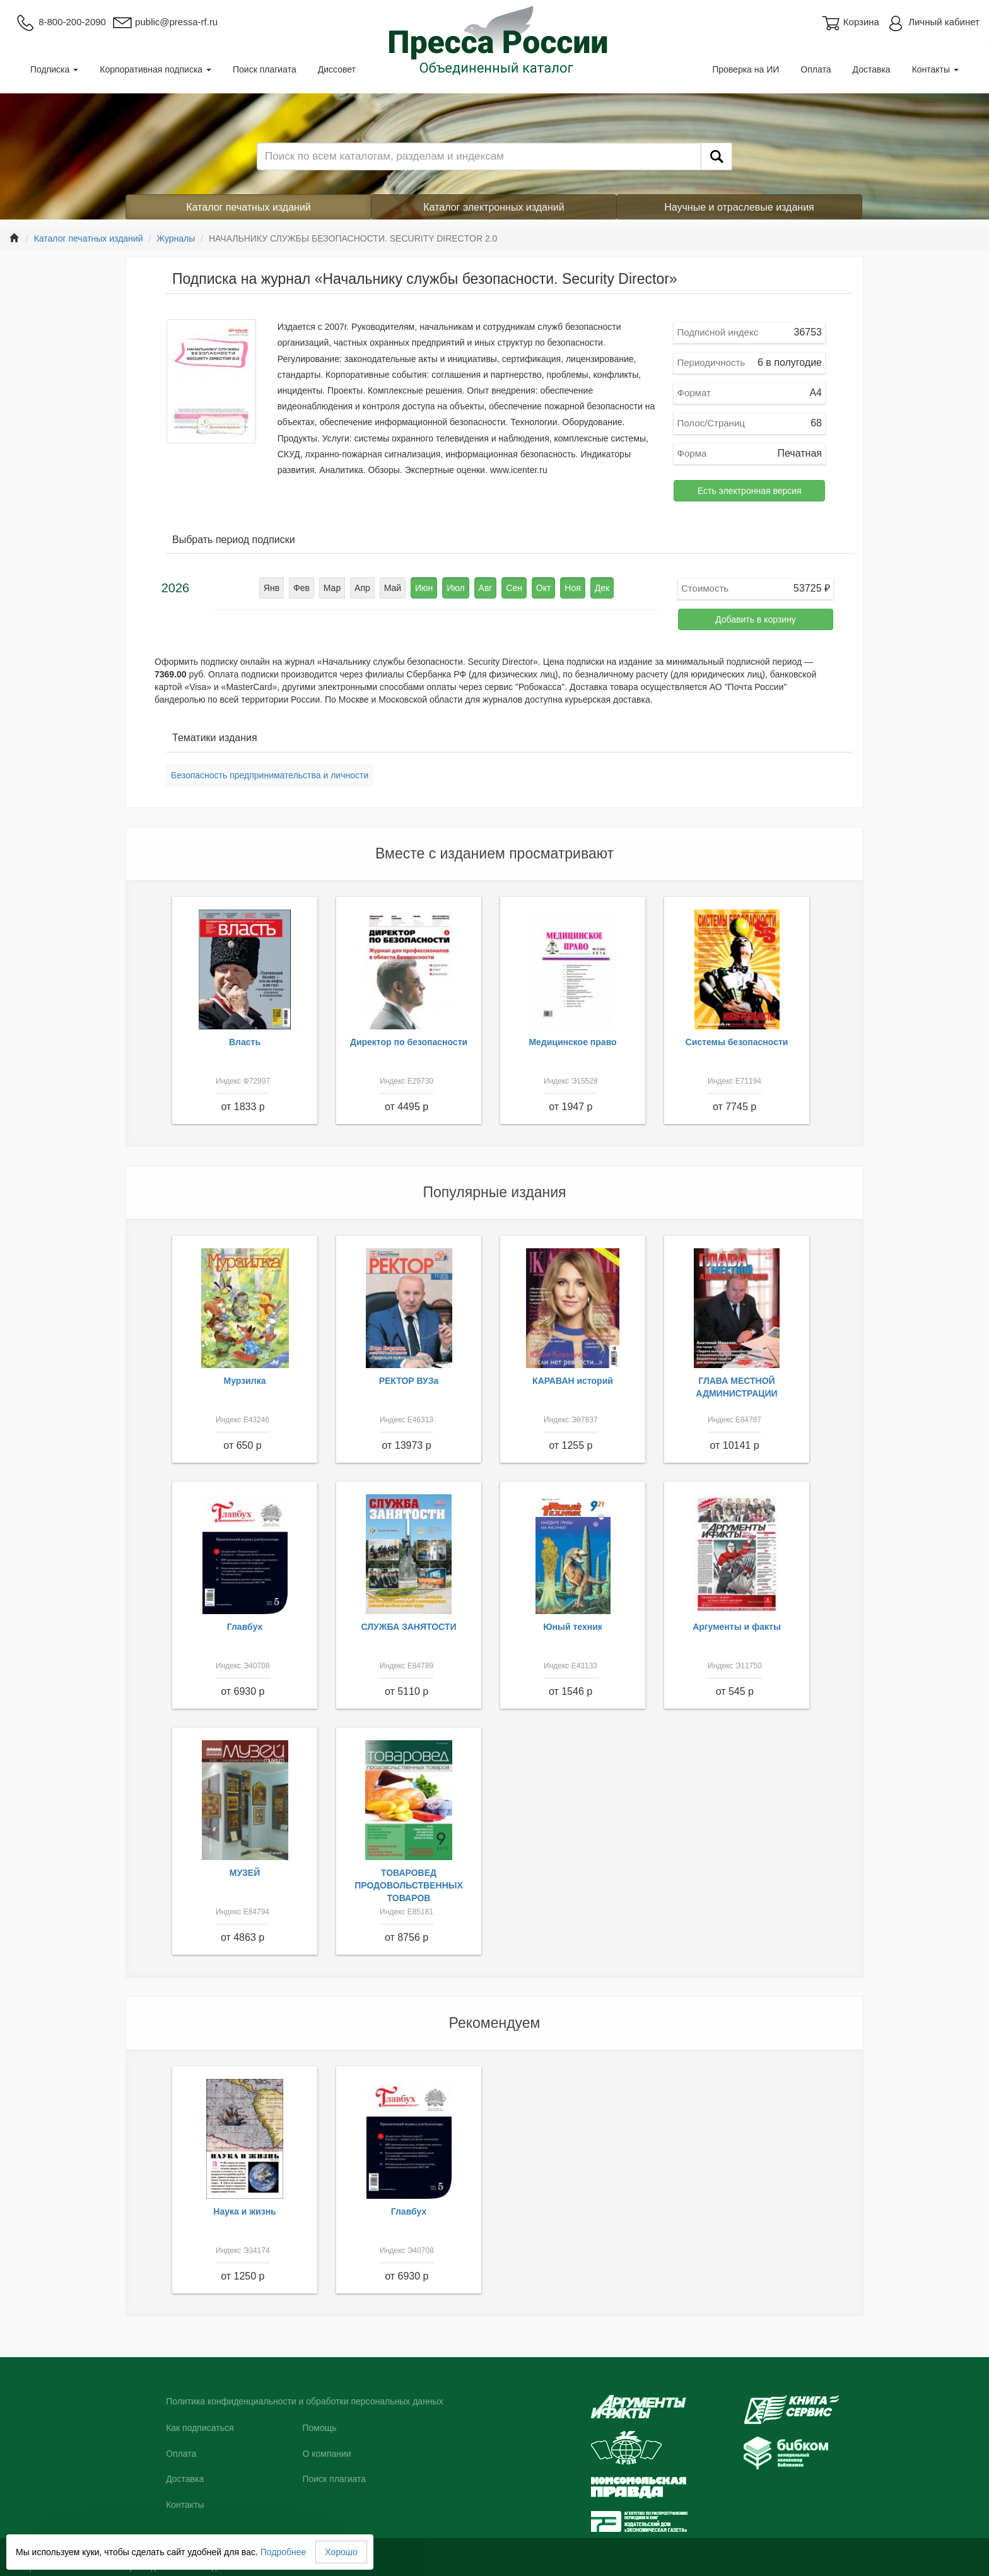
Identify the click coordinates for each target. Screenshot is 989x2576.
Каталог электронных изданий (493, 207)
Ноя (572, 588)
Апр (362, 588)
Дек (602, 588)
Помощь (319, 2428)
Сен (514, 588)
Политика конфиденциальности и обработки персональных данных (304, 2401)
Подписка (54, 69)
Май (392, 588)
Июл (455, 588)
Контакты (935, 69)
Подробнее (283, 2552)
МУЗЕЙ (245, 1873)
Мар (332, 588)
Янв (271, 588)
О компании (326, 2454)
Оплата (815, 69)
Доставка (872, 69)
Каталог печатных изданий (248, 207)
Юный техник (572, 1627)
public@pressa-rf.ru (165, 21)
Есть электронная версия (750, 491)
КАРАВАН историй (572, 1381)
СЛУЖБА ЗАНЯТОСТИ (409, 1627)
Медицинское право (572, 1042)
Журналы (175, 238)
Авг (486, 588)
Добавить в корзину (755, 619)
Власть (244, 1042)
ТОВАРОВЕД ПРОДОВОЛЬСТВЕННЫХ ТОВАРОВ (408, 1885)
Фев (301, 588)
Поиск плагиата (264, 69)
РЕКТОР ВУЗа (409, 1381)
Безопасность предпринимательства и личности (269, 775)
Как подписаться (199, 2428)
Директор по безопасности (408, 1042)
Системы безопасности (737, 1042)
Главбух (245, 1627)
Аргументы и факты (737, 1627)
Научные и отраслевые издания (739, 207)
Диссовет (337, 69)
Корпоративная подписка (155, 69)
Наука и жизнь (244, 2211)
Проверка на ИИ (745, 69)
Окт (543, 588)
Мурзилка (245, 1381)
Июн (424, 588)
